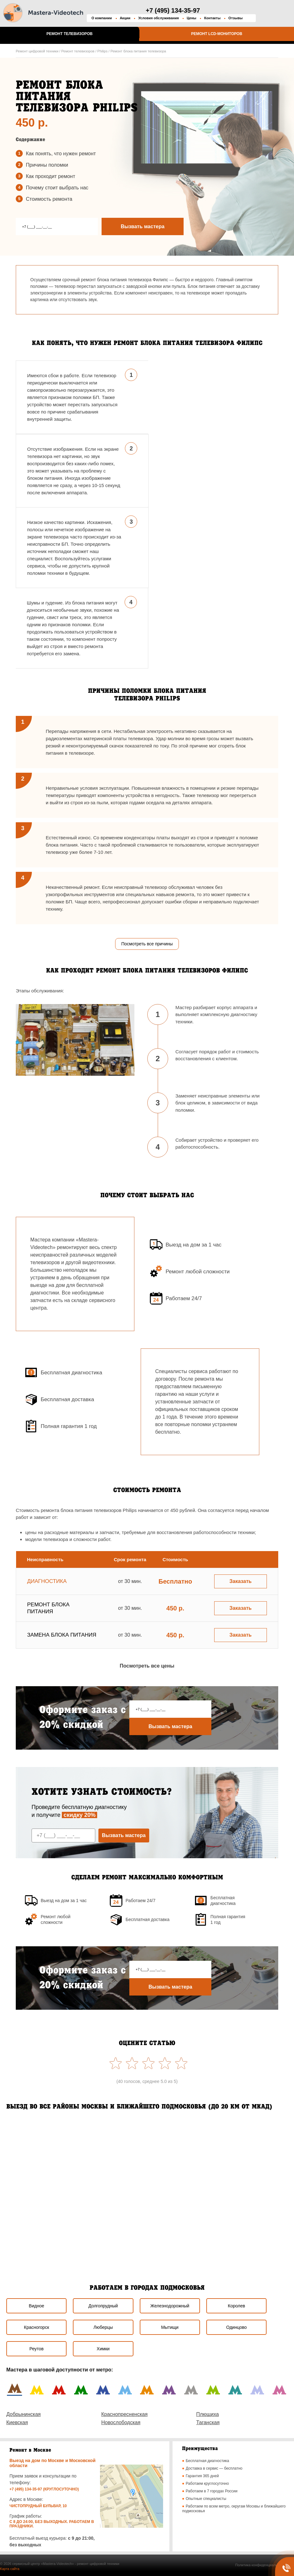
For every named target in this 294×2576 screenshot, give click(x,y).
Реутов (36, 2348)
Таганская (208, 2422)
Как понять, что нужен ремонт (61, 153)
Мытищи (170, 2327)
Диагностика (47, 1581)
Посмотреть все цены (147, 1666)
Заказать (240, 1581)
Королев (236, 2305)
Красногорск (36, 2327)
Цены (191, 18)
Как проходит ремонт (50, 176)
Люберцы (103, 2327)
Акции (125, 18)
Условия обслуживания (158, 18)
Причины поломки (47, 165)
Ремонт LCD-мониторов (216, 34)
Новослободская (120, 2422)
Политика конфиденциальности (260, 2565)
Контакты (212, 18)
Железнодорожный (169, 2305)
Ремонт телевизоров (69, 34)
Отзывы (235, 18)
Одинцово (236, 2327)
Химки (103, 2348)
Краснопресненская (124, 2414)
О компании (101, 18)
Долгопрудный (103, 2305)
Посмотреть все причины (147, 943)
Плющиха (207, 2414)
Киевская (17, 2422)
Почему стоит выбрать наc (57, 187)
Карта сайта (9, 2569)
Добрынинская (23, 2414)
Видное (36, 2305)
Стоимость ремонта (49, 199)
